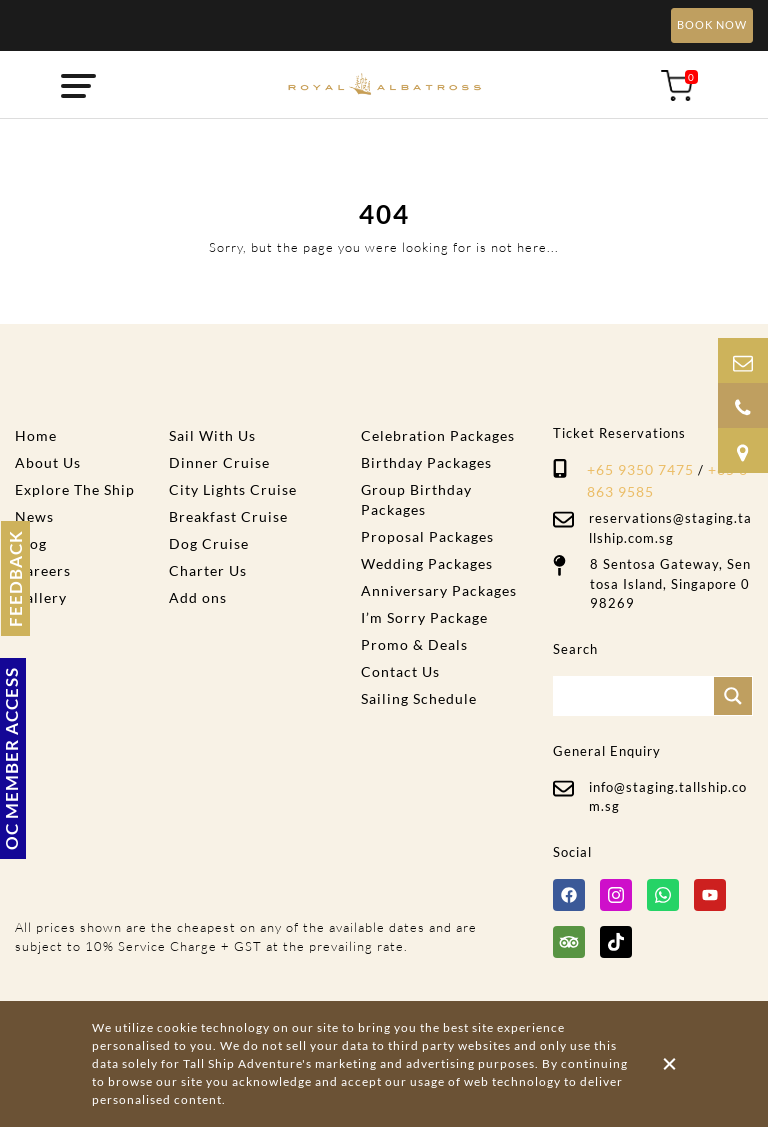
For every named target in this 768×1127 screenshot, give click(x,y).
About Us (48, 462)
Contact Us (400, 671)
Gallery (41, 597)
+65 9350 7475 (640, 469)
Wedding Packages (427, 563)
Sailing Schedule (419, 698)
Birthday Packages (426, 462)
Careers (43, 570)
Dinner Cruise (219, 462)
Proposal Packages (427, 536)
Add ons (198, 597)
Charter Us (208, 570)
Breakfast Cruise (228, 516)
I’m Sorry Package (424, 617)
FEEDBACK (15, 578)
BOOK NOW (712, 24)
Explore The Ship (75, 489)
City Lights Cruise (233, 489)
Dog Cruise (209, 543)
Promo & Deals (414, 644)
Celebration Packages (438, 435)
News (34, 516)
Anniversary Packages (439, 590)
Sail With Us (212, 435)
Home (36, 435)
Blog (31, 543)
